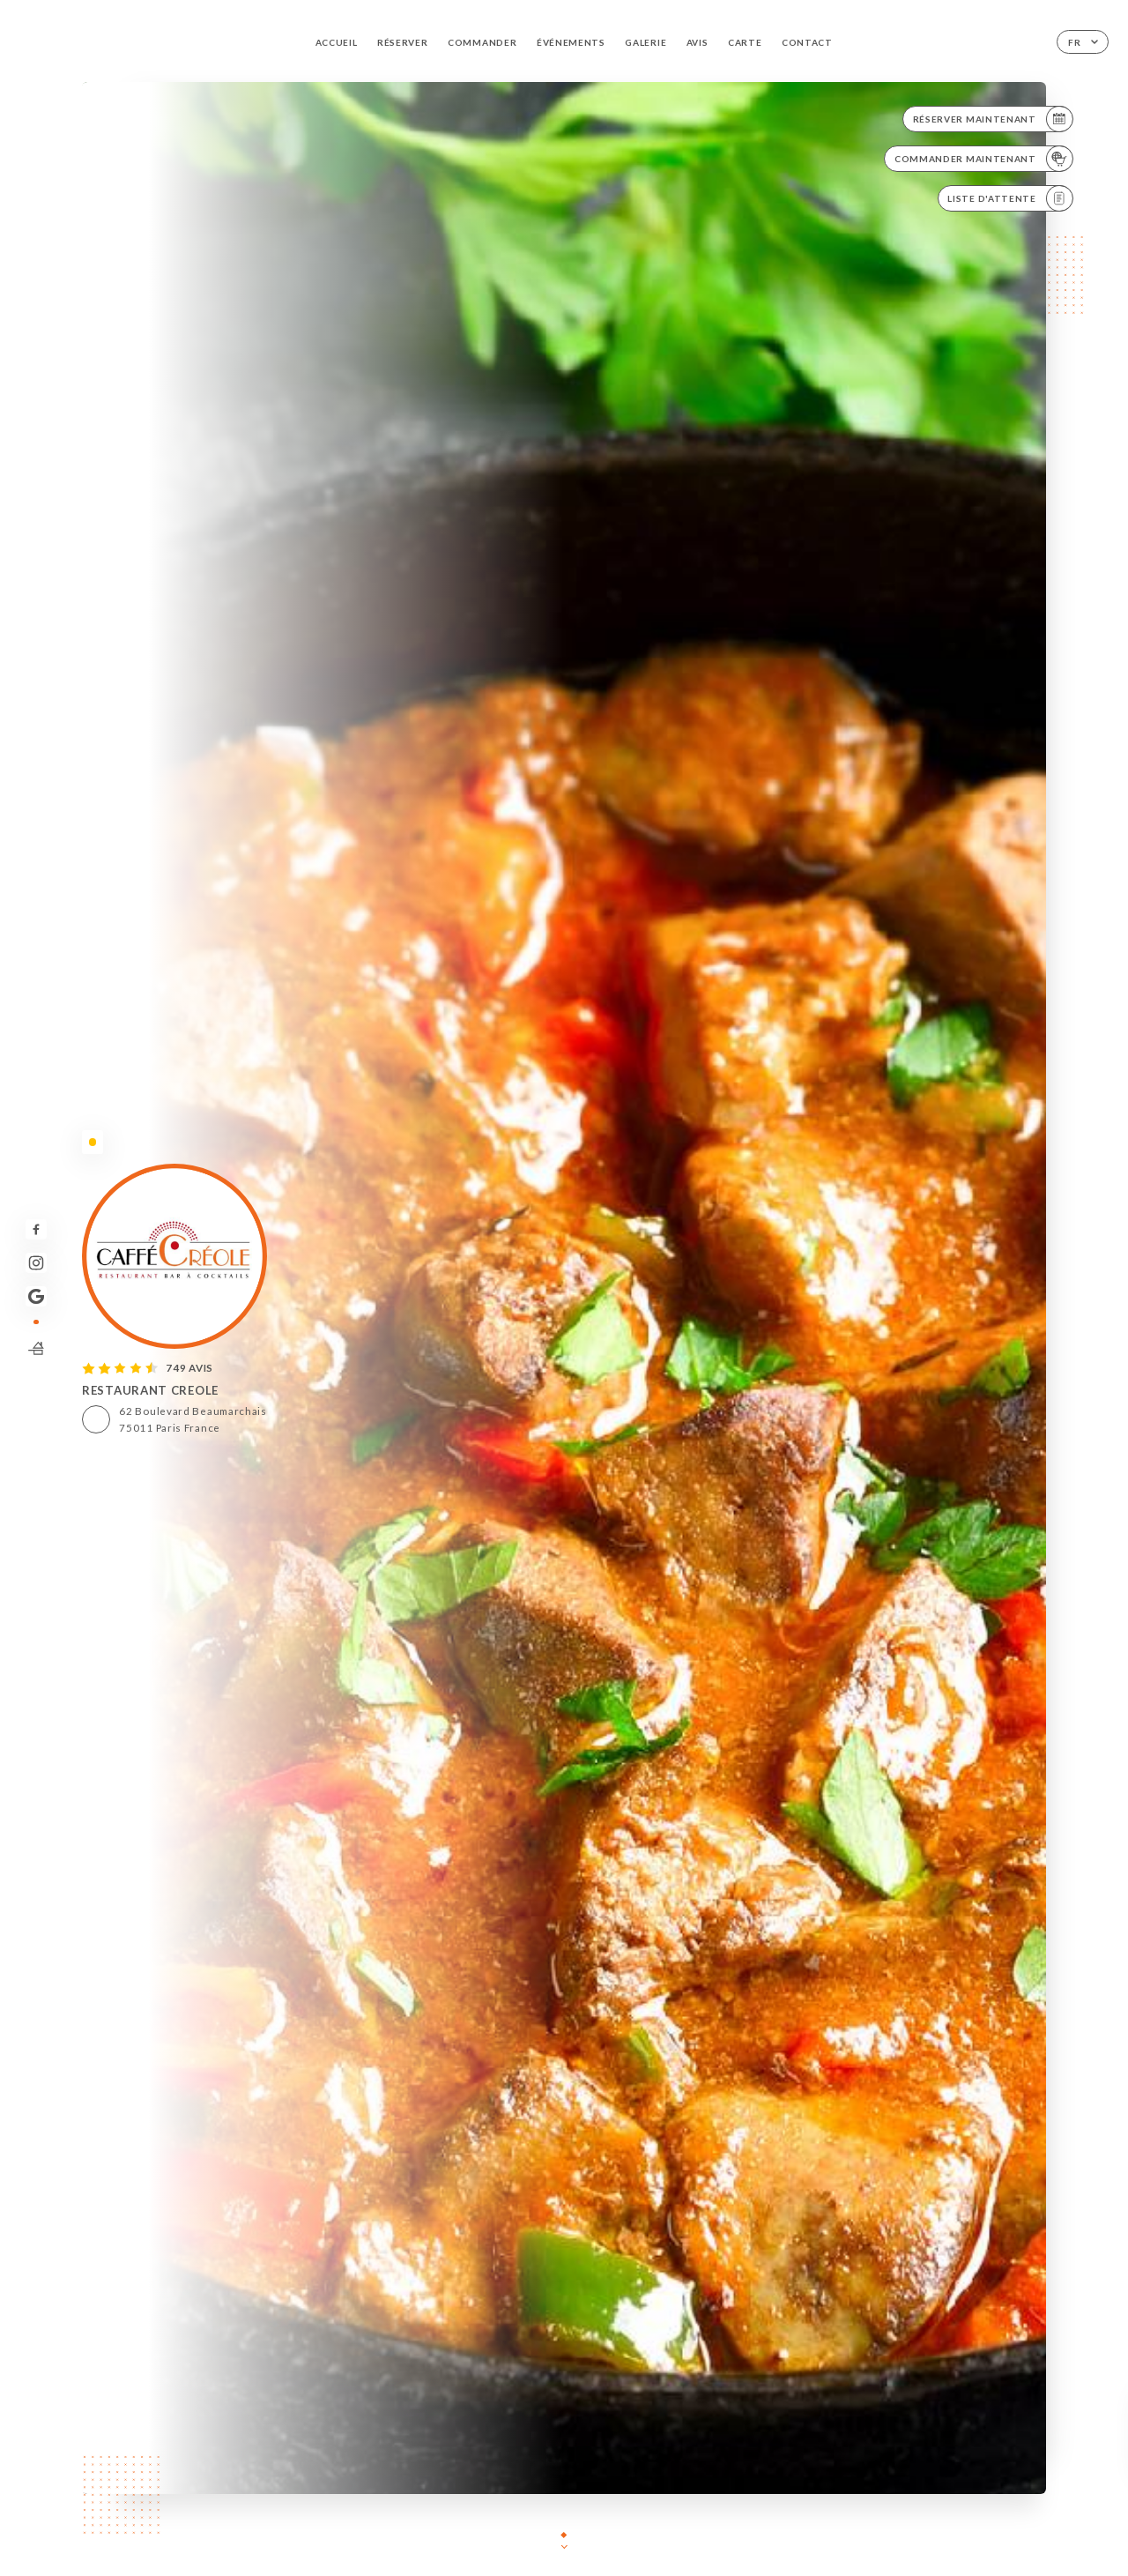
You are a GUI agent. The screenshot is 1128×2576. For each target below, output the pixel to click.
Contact (807, 42)
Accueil (336, 42)
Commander (482, 42)
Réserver (402, 42)
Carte (745, 42)
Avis (697, 42)
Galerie (645, 42)
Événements (571, 42)
